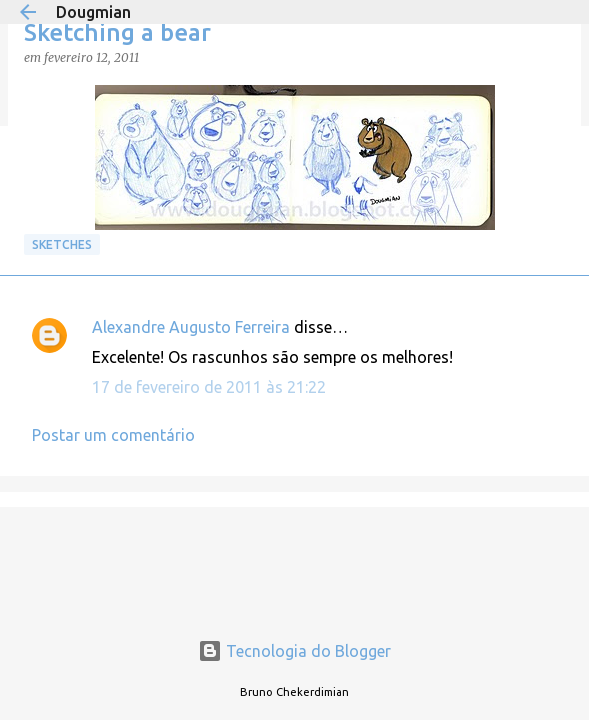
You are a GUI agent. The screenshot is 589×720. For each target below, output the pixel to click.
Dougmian (93, 12)
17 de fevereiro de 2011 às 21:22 (209, 387)
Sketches (62, 244)
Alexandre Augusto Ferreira (191, 327)
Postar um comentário (113, 435)
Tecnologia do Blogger (294, 651)
